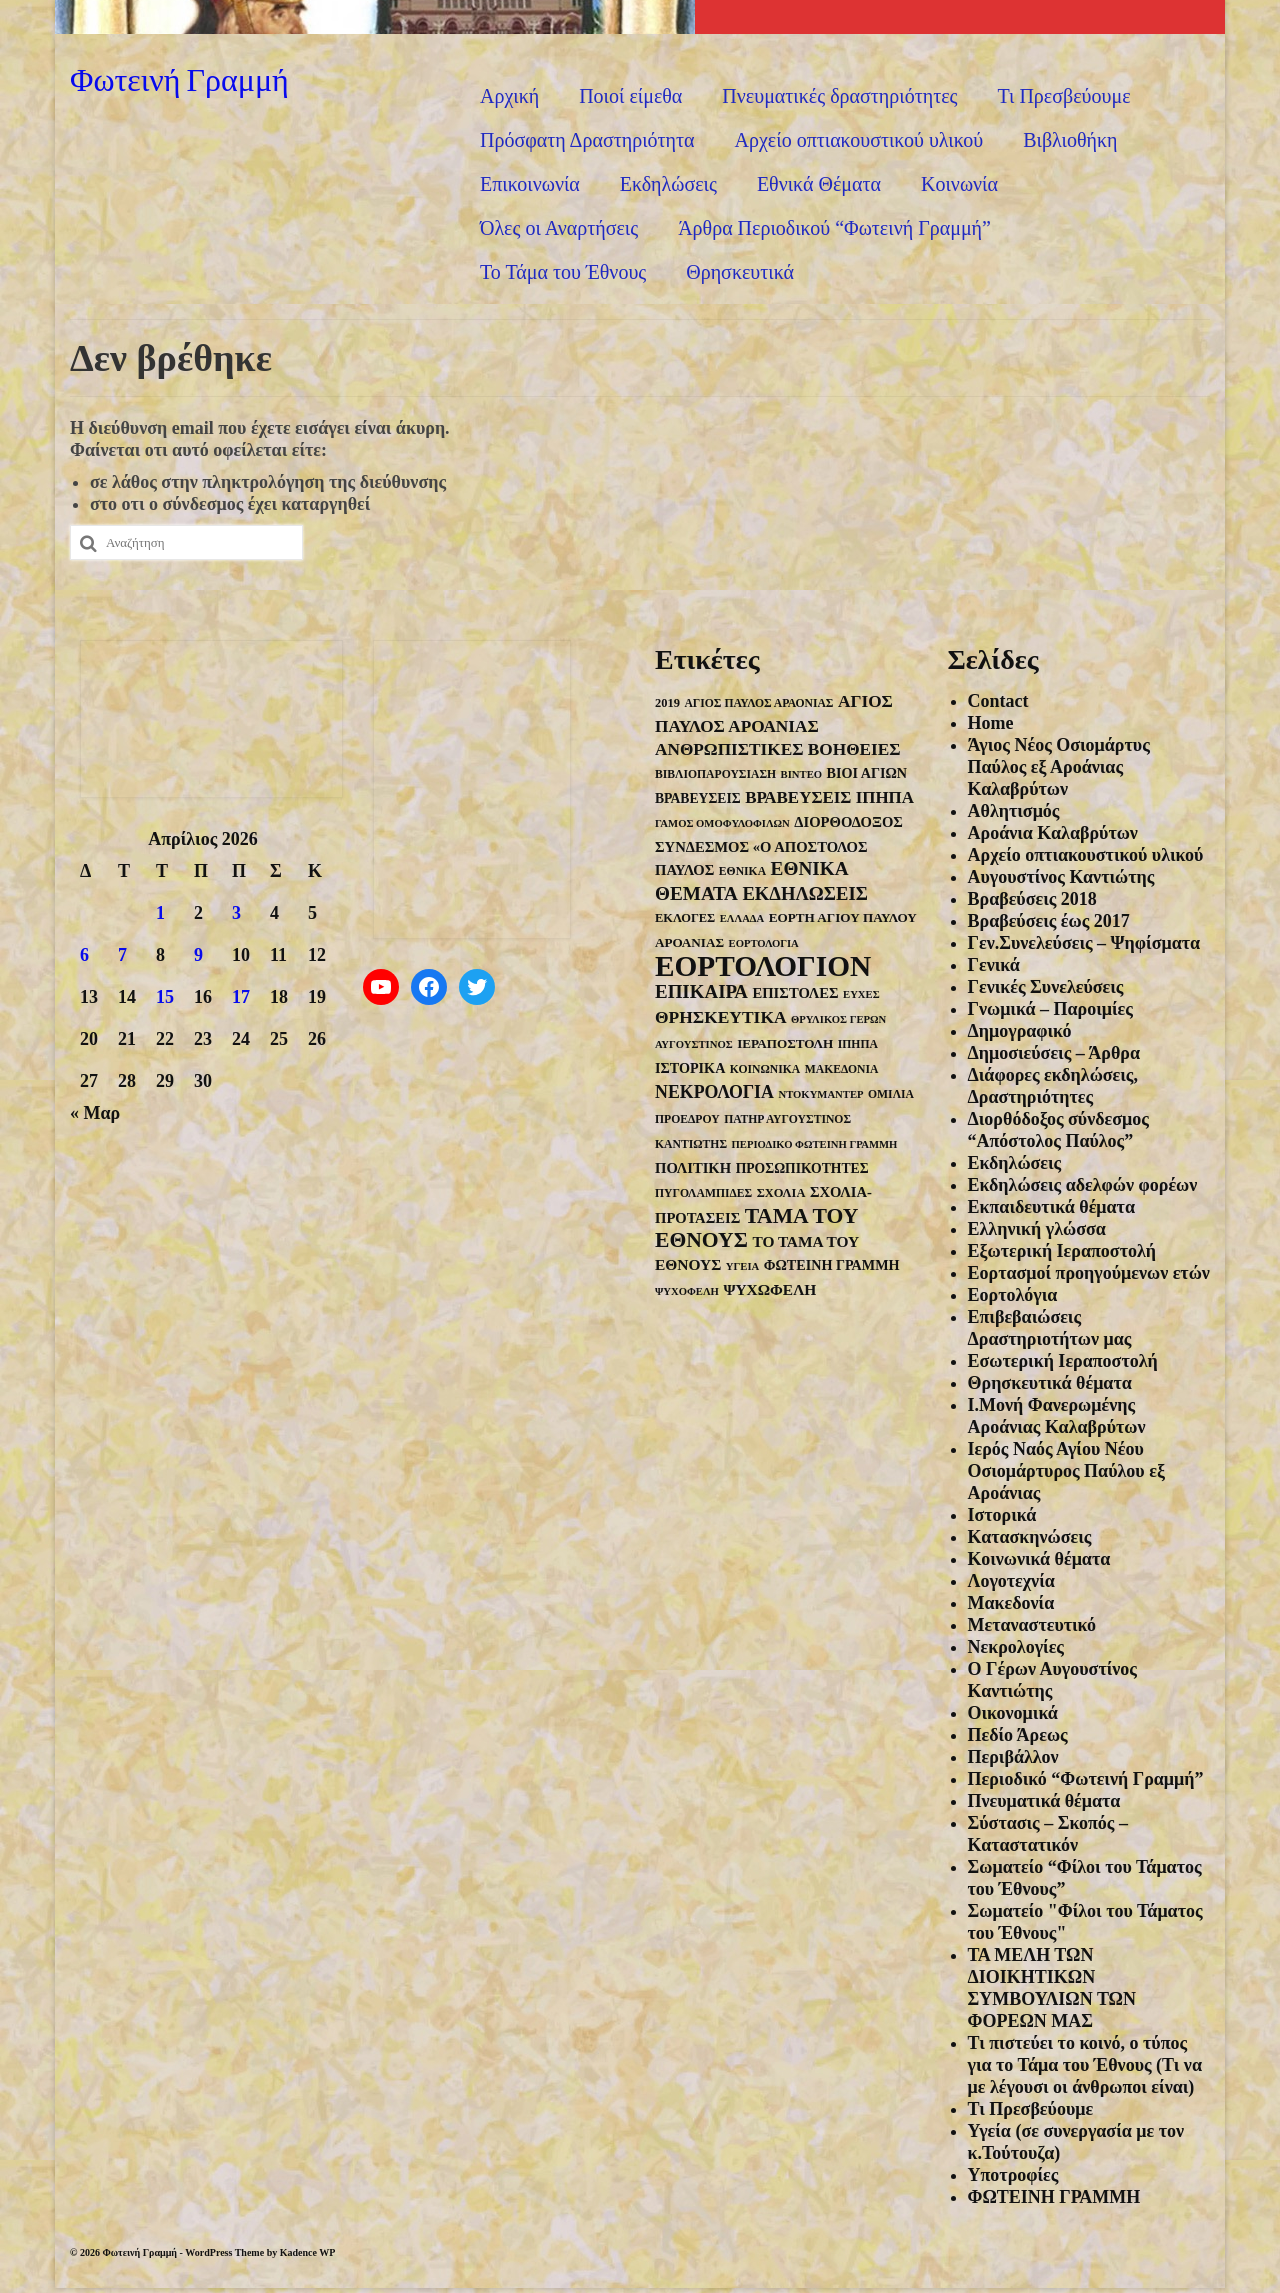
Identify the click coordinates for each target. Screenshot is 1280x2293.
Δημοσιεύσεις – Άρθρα (1054, 1053)
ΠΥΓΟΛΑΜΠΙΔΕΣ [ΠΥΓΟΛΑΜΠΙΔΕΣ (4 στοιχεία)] (703, 1193)
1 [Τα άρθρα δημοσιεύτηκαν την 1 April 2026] (160, 913)
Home (991, 723)
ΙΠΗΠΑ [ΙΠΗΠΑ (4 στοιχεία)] (858, 1044)
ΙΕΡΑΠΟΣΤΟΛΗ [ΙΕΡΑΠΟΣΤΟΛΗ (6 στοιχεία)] (785, 1043)
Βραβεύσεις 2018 (1032, 899)
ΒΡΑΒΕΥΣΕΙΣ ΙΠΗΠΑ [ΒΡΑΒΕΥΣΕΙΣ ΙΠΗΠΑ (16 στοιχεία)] (829, 797)
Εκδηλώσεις (1015, 1163)
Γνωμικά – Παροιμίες (1050, 1009)
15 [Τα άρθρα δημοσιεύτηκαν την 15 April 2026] (165, 997)
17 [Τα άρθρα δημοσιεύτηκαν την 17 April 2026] (241, 997)
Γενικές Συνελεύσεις (1046, 987)
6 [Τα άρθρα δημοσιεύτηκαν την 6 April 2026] (84, 955)
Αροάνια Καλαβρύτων (1053, 833)
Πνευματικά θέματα (1044, 1801)
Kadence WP (308, 2252)
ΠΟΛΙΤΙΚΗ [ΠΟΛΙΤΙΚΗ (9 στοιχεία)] (693, 1168)
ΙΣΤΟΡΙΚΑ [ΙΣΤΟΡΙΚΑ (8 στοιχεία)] (690, 1068)
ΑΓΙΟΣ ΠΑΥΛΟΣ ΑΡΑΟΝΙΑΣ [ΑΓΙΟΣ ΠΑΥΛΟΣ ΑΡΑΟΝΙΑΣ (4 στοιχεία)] (758, 703)
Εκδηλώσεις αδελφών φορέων (1083, 1185)
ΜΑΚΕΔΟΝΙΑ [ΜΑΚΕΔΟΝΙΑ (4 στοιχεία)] (842, 1069)
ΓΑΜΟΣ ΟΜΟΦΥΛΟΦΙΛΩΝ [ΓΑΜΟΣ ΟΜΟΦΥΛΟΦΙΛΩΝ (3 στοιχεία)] (722, 823)
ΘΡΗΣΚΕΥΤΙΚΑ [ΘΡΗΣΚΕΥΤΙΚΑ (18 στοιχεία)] (721, 1017)
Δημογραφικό (1020, 1031)
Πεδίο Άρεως (1018, 1735)
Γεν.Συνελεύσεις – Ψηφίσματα (1084, 943)
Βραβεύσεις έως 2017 (1049, 921)
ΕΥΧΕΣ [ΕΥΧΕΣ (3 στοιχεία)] (861, 994)
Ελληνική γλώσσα (1037, 1229)
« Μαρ (95, 1113)
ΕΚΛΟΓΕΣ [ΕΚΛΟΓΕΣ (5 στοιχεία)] (685, 918)
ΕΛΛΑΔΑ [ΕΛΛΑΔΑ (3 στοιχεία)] (742, 918)
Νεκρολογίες (1016, 1647)
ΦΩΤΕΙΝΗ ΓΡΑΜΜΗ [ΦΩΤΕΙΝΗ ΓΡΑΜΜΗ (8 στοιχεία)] (832, 1265)
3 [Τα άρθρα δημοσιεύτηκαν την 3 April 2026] (236, 913)
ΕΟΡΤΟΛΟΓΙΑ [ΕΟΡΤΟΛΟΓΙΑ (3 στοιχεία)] (764, 943)
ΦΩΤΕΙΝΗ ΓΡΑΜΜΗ (1054, 2197)
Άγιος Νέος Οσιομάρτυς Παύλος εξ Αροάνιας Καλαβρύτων (1059, 767)
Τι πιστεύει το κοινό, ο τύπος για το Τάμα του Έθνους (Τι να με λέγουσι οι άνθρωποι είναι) (1085, 2065)
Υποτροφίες (1013, 2175)
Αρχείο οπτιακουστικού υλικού (1086, 855)
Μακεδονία (1011, 1603)
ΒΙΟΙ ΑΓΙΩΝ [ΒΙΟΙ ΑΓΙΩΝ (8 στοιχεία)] (867, 773)
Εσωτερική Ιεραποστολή (1063, 1361)
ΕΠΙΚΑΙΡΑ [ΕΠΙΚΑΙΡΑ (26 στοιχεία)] (701, 991)
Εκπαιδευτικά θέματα (1051, 1207)
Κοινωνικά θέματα (1039, 1559)
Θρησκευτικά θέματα (1050, 1383)
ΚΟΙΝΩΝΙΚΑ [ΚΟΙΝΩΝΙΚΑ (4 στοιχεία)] (765, 1069)
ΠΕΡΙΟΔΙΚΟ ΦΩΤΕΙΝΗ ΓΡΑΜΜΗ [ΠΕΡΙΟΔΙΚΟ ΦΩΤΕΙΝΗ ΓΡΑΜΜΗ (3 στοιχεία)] (815, 1144)
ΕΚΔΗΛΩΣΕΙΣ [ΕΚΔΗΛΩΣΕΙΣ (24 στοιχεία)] (804, 893)
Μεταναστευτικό (1032, 1625)
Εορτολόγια (1013, 1295)
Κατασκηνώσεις (1030, 1537)
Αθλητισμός (1014, 811)
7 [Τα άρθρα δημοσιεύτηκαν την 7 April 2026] (122, 955)
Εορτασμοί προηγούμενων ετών (1089, 1273)
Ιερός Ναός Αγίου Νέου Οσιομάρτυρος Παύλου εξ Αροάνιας (1066, 1471)
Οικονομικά (1013, 1713)
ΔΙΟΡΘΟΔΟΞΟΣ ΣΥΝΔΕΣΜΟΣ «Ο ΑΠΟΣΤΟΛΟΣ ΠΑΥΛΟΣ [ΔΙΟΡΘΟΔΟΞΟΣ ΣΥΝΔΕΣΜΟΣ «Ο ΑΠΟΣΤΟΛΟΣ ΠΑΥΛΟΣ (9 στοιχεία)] (779, 846)
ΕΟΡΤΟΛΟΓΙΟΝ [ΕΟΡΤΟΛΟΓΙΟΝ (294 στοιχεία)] (763, 966)
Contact (998, 701)
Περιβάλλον (1013, 1757)
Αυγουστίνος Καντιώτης (1061, 877)
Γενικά (994, 965)
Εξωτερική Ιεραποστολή (1062, 1251)
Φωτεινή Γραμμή (179, 78)
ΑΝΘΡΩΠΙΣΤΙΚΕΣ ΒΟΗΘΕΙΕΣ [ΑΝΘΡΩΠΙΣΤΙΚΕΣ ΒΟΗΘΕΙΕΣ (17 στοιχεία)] (778, 749)
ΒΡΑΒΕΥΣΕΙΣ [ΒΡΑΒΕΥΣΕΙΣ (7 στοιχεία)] (698, 798)
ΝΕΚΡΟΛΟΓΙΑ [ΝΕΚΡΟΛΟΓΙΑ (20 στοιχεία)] (714, 1092)
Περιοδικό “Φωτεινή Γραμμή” (1086, 1779)
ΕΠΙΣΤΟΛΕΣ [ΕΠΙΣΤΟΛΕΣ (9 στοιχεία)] (795, 993)
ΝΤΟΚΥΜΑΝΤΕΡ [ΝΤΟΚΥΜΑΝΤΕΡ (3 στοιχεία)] (820, 1094)
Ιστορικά (1002, 1515)
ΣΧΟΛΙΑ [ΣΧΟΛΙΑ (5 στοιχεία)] (781, 1193)
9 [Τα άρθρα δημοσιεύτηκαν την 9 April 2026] (198, 955)
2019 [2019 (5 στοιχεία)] (667, 703)
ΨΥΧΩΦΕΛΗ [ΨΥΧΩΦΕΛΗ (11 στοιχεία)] (769, 1289)
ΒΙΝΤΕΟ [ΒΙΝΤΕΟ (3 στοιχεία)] (801, 774)
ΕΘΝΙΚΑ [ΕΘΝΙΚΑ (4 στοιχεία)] (742, 871)
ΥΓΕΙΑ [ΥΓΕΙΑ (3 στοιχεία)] (742, 1266)
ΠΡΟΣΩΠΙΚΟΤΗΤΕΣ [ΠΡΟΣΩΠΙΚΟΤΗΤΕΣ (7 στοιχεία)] (802, 1168)
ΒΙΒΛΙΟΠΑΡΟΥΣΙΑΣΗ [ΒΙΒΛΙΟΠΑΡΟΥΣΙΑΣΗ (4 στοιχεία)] (715, 774)
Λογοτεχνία (1011, 1581)
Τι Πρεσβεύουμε (1031, 2109)
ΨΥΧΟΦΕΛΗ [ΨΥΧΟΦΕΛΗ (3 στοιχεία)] (687, 1291)
